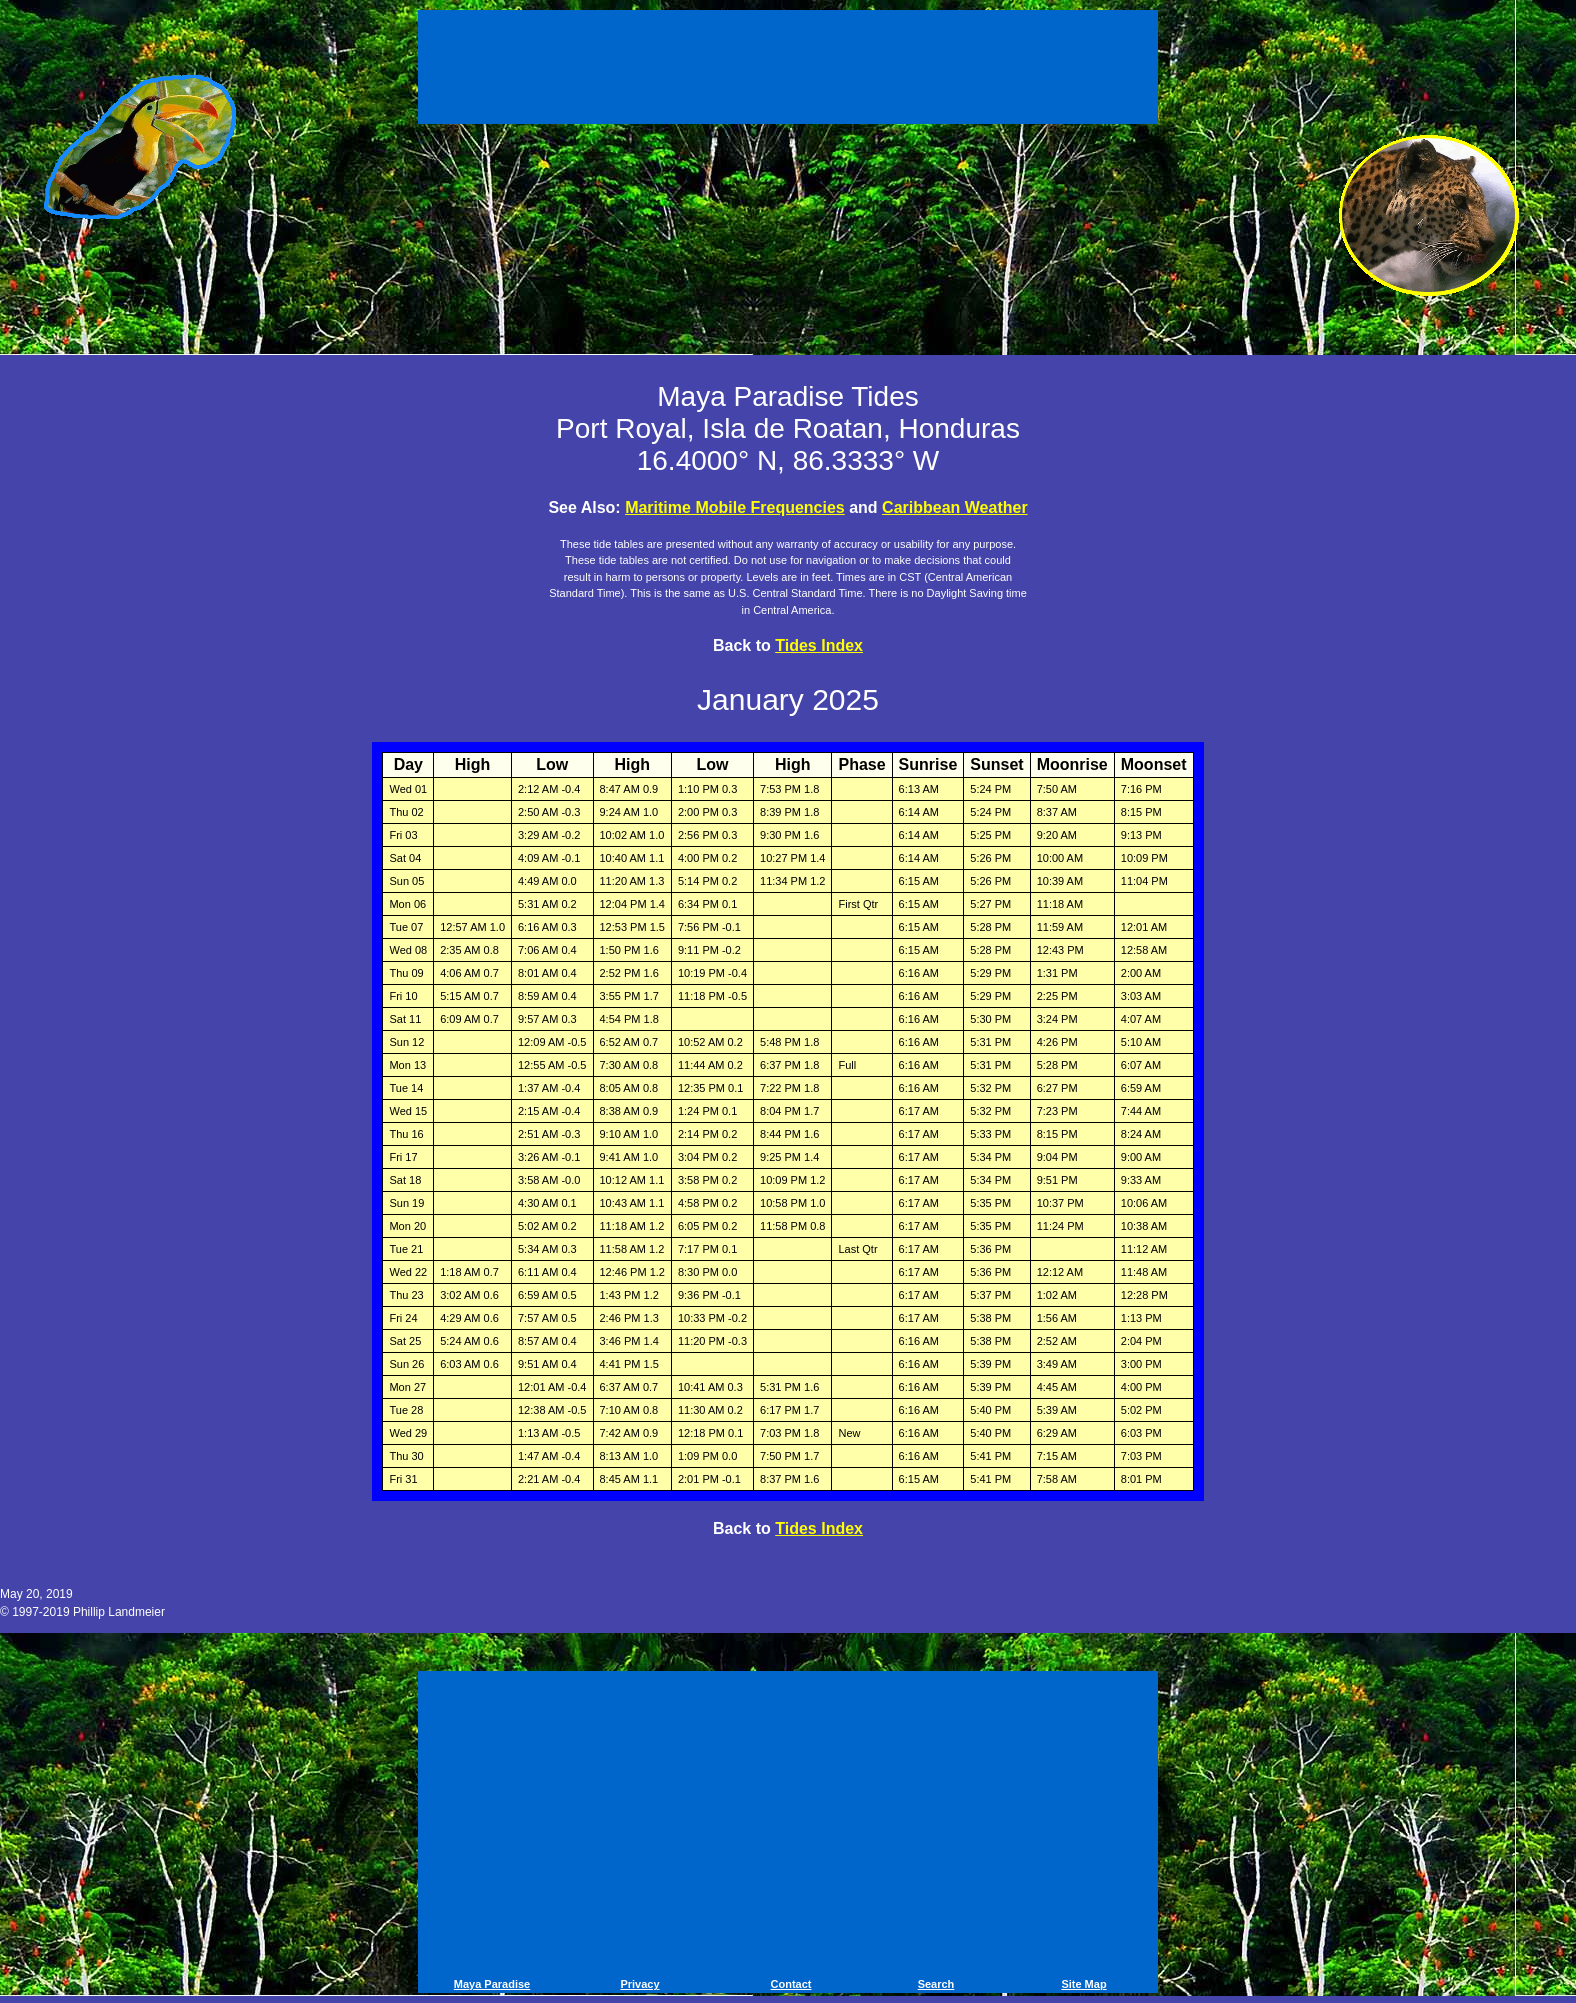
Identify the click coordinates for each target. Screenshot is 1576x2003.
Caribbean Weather (955, 507)
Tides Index (819, 645)
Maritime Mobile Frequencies (735, 507)
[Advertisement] (788, 70)
